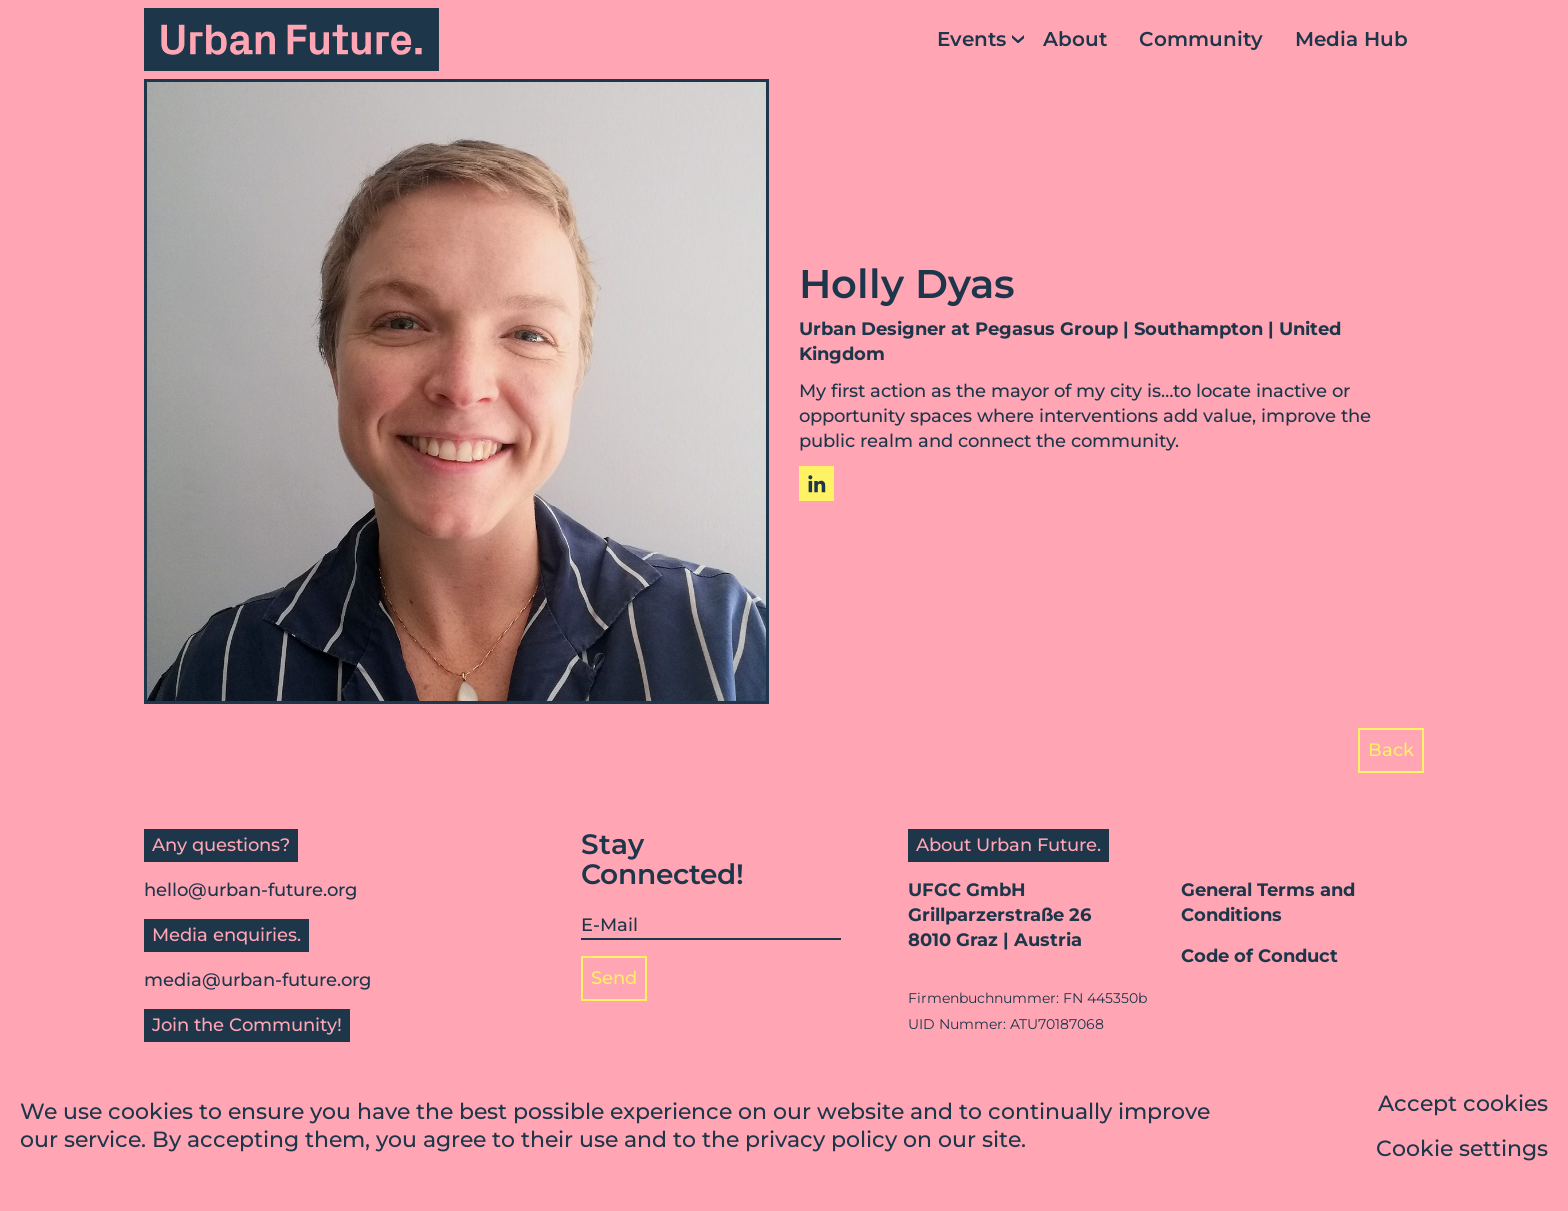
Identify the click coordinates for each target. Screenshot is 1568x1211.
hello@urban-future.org (250, 890)
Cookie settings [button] (1462, 1150)
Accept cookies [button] (1463, 1105)
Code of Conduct (1259, 956)
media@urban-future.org (257, 980)
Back (1391, 750)
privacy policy (821, 1141)
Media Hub (1351, 39)
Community (1201, 39)
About (1075, 39)
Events (971, 39)
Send (614, 978)
